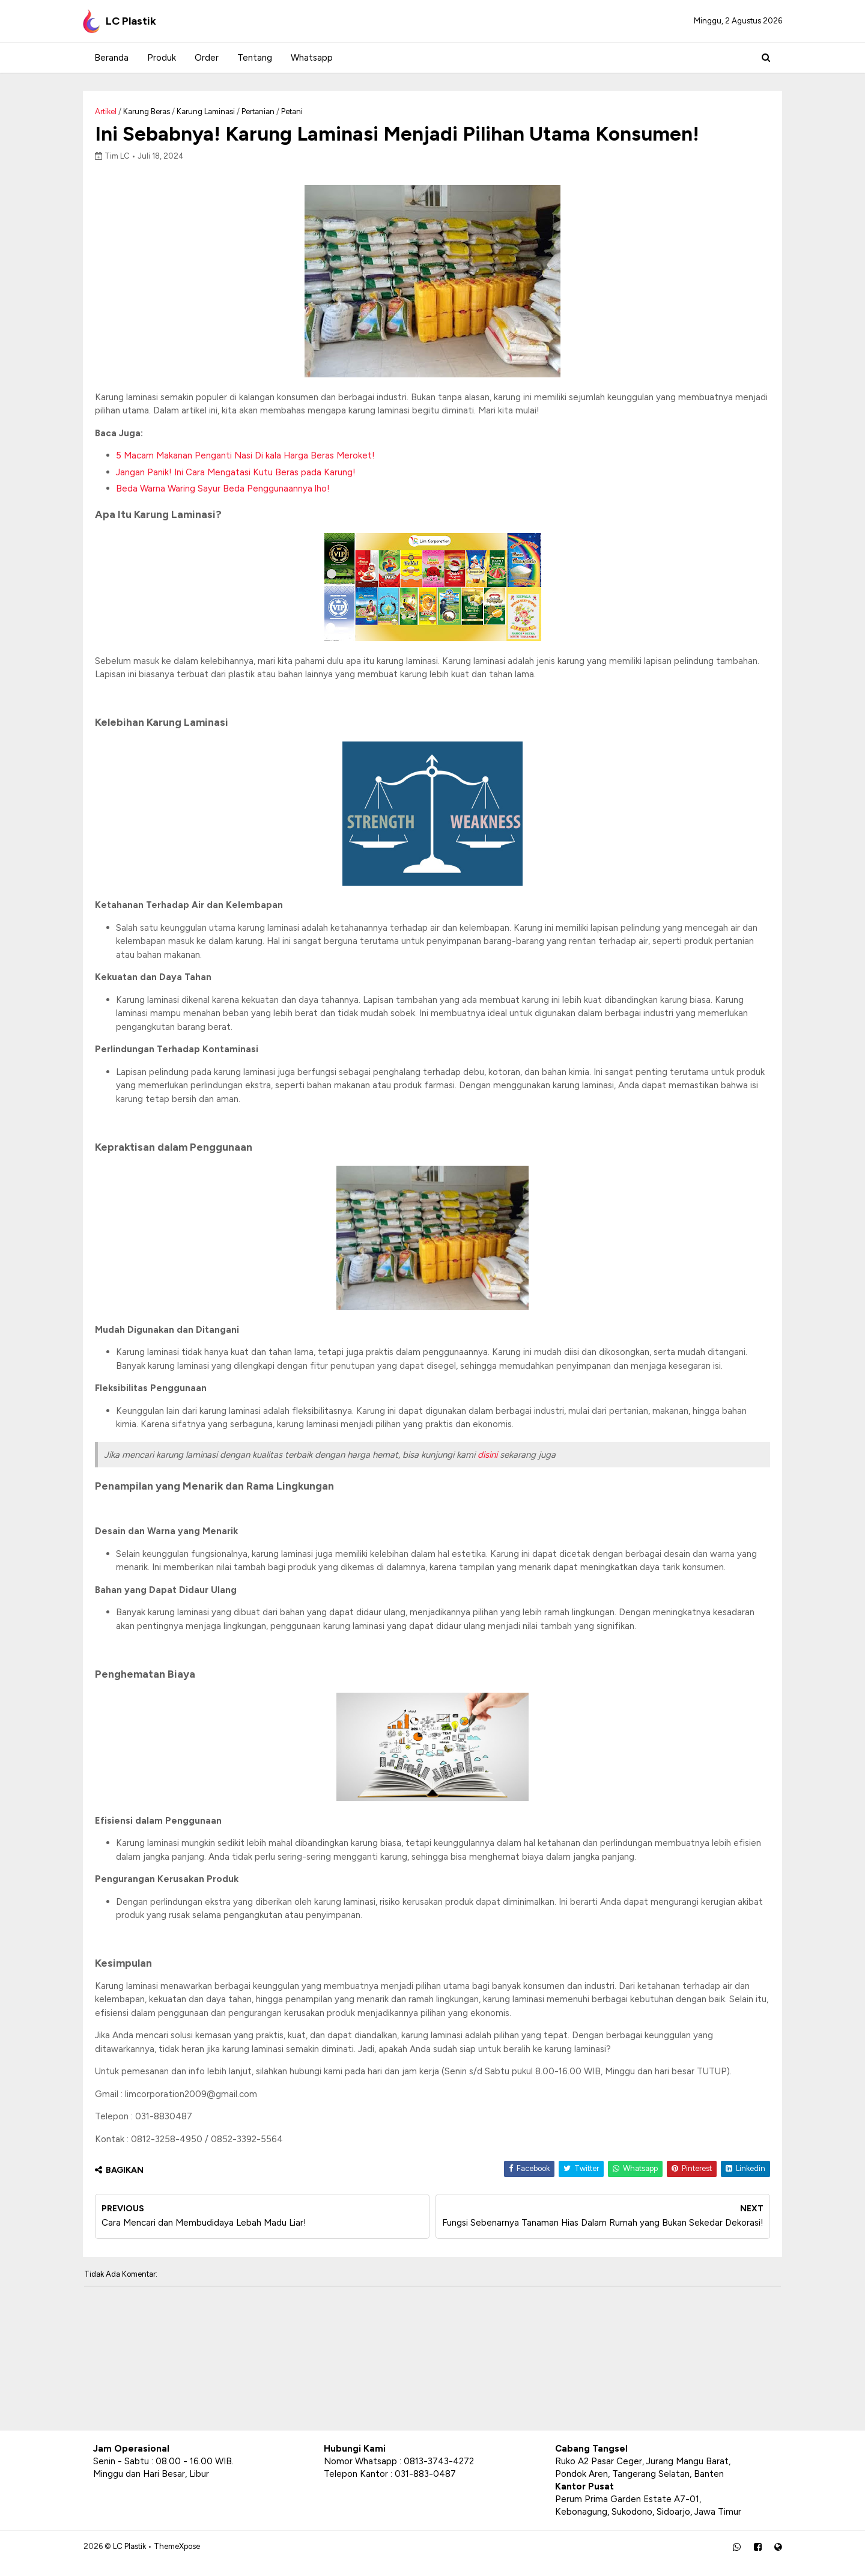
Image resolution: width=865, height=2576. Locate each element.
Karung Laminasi (216, 111)
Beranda (110, 57)
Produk (160, 57)
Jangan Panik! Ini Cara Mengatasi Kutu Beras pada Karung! (246, 474)
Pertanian (268, 111)
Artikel (116, 111)
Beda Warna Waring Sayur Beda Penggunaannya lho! (233, 490)
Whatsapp (311, 57)
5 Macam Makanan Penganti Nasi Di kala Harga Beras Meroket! (255, 457)
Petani (302, 111)
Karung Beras (156, 111)
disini (497, 1456)
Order (205, 57)
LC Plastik (139, 2557)
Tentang (253, 57)
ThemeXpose (186, 2557)
